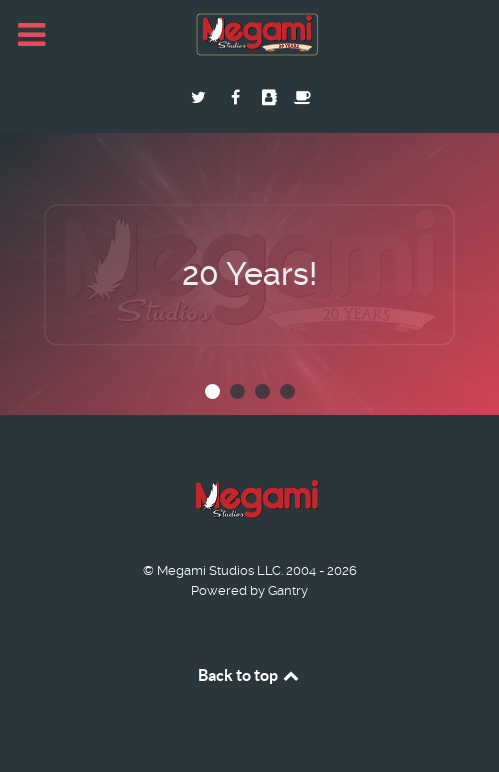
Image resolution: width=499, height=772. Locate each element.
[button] (212, 391)
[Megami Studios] (250, 36)
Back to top (250, 675)
